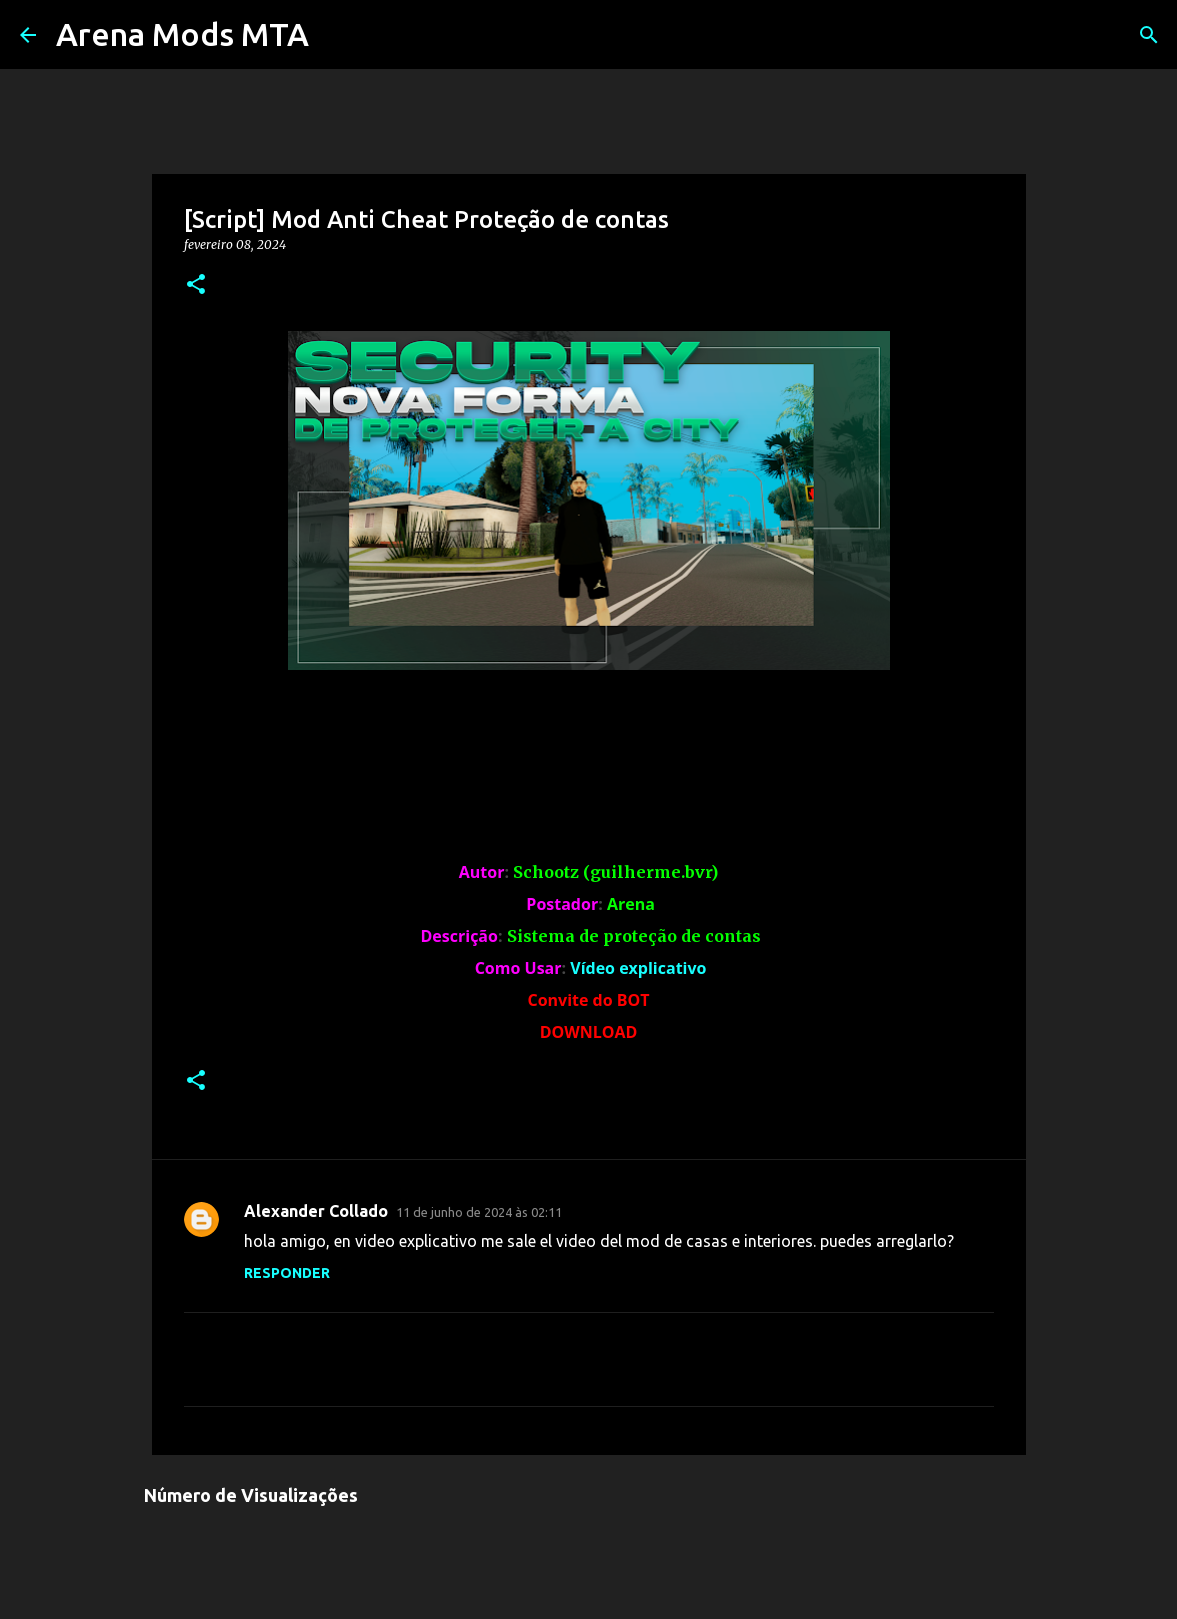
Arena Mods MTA (182, 34)
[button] (196, 285)
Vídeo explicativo (638, 968)
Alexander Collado (316, 1211)
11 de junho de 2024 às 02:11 (479, 1212)
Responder (287, 1273)
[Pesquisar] (1149, 35)
